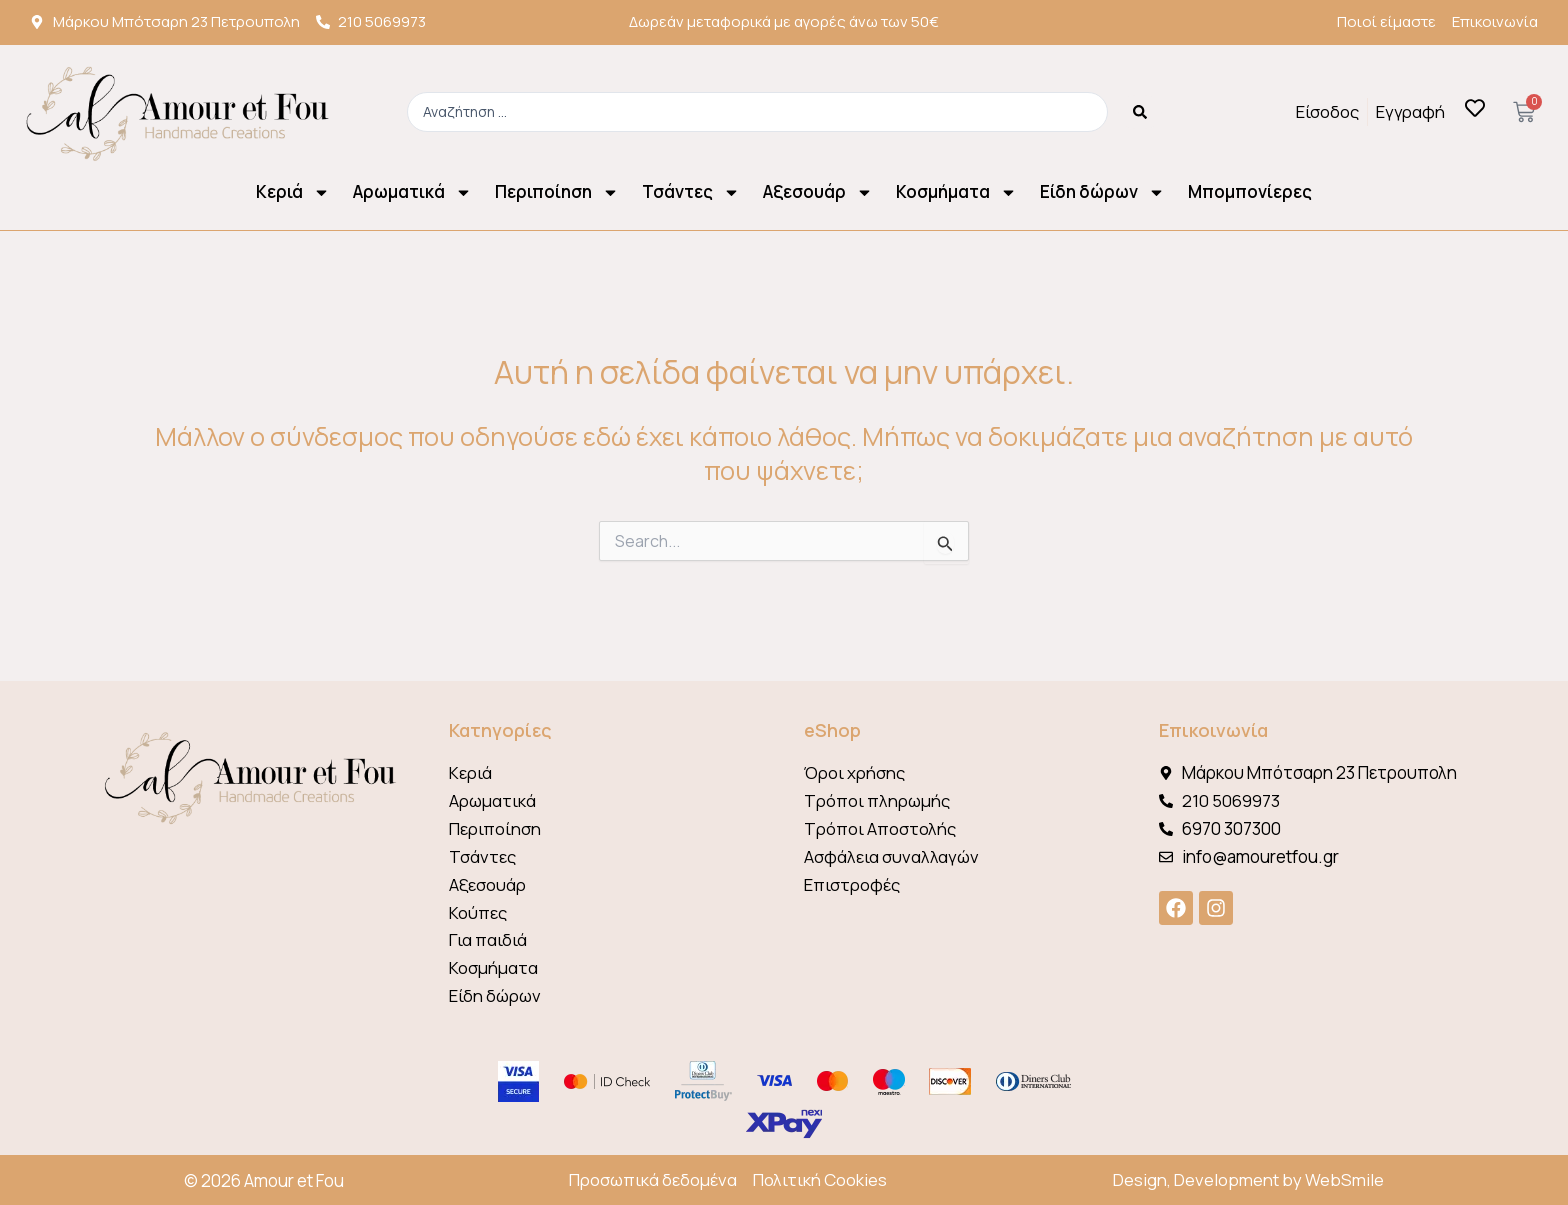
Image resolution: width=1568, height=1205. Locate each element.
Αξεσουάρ (818, 192)
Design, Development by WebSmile (1248, 1180)
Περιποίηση (557, 192)
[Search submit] (1140, 112)
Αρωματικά (412, 192)
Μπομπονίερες (1250, 191)
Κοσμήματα (956, 192)
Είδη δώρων (1102, 192)
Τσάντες (691, 192)
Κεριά (293, 192)
